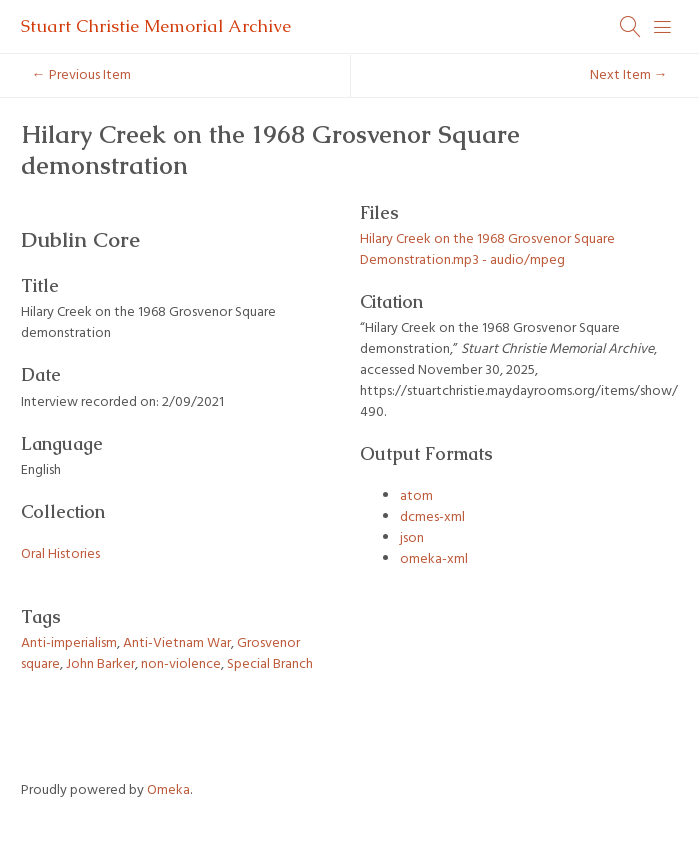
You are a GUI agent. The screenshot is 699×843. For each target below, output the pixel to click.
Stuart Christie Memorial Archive (156, 26)
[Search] (631, 27)
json (412, 538)
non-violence (181, 664)
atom (416, 496)
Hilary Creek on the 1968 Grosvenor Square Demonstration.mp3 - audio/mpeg (487, 250)
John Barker (100, 664)
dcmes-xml (432, 517)
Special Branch (270, 664)
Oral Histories (60, 554)
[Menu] (663, 27)
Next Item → (629, 75)
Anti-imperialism (69, 643)
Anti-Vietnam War (177, 643)
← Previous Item (81, 75)
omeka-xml (434, 559)
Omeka (168, 790)
